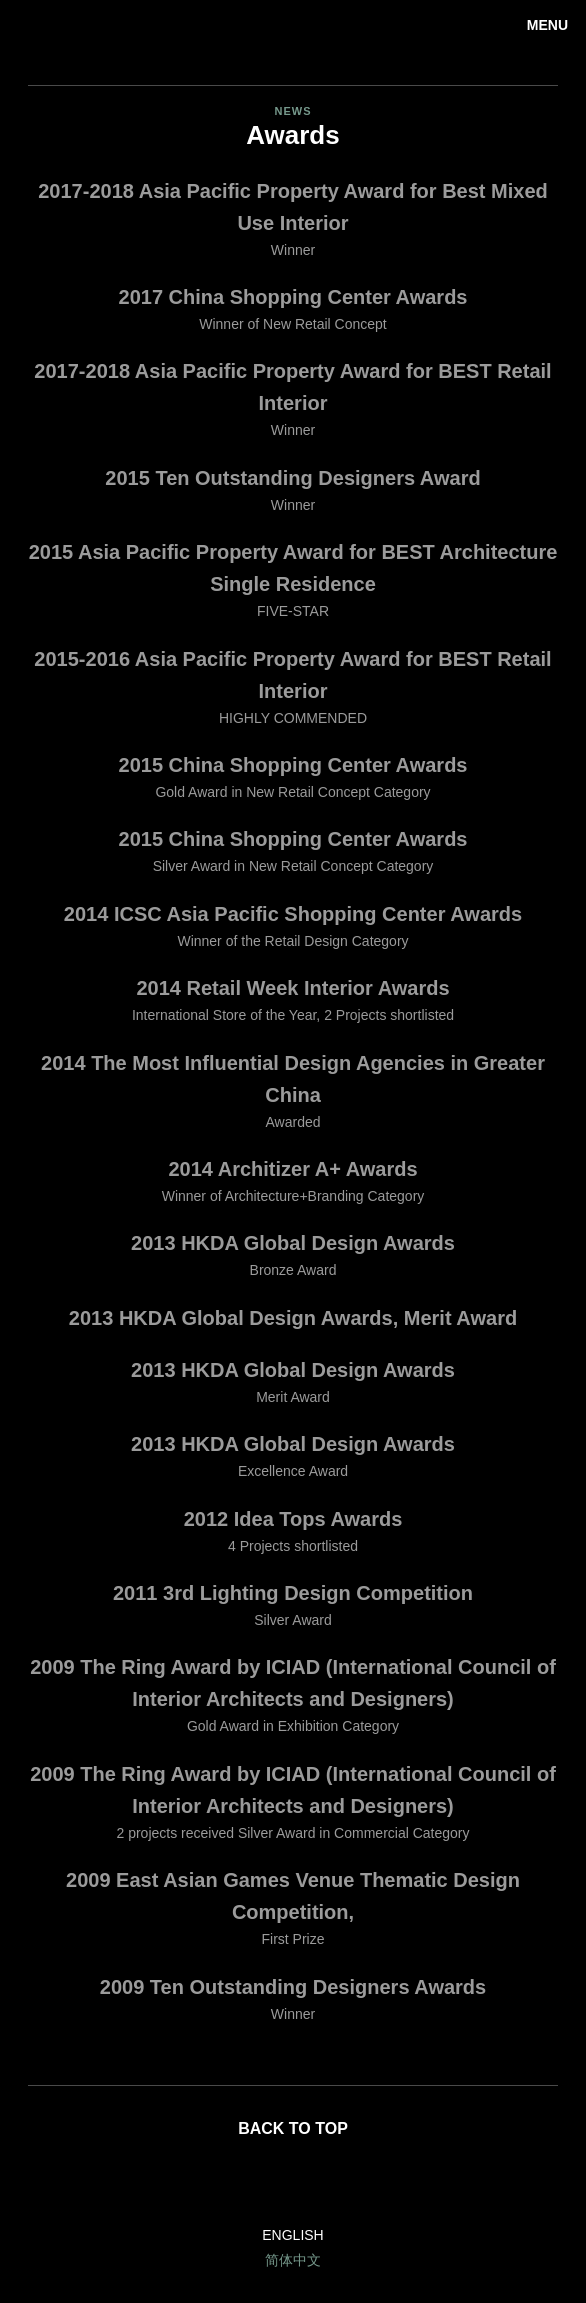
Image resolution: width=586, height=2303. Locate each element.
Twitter (341, 2183)
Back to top (293, 2128)
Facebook (293, 2183)
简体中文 (293, 2260)
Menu (547, 25)
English (292, 2235)
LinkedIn (244, 2183)
